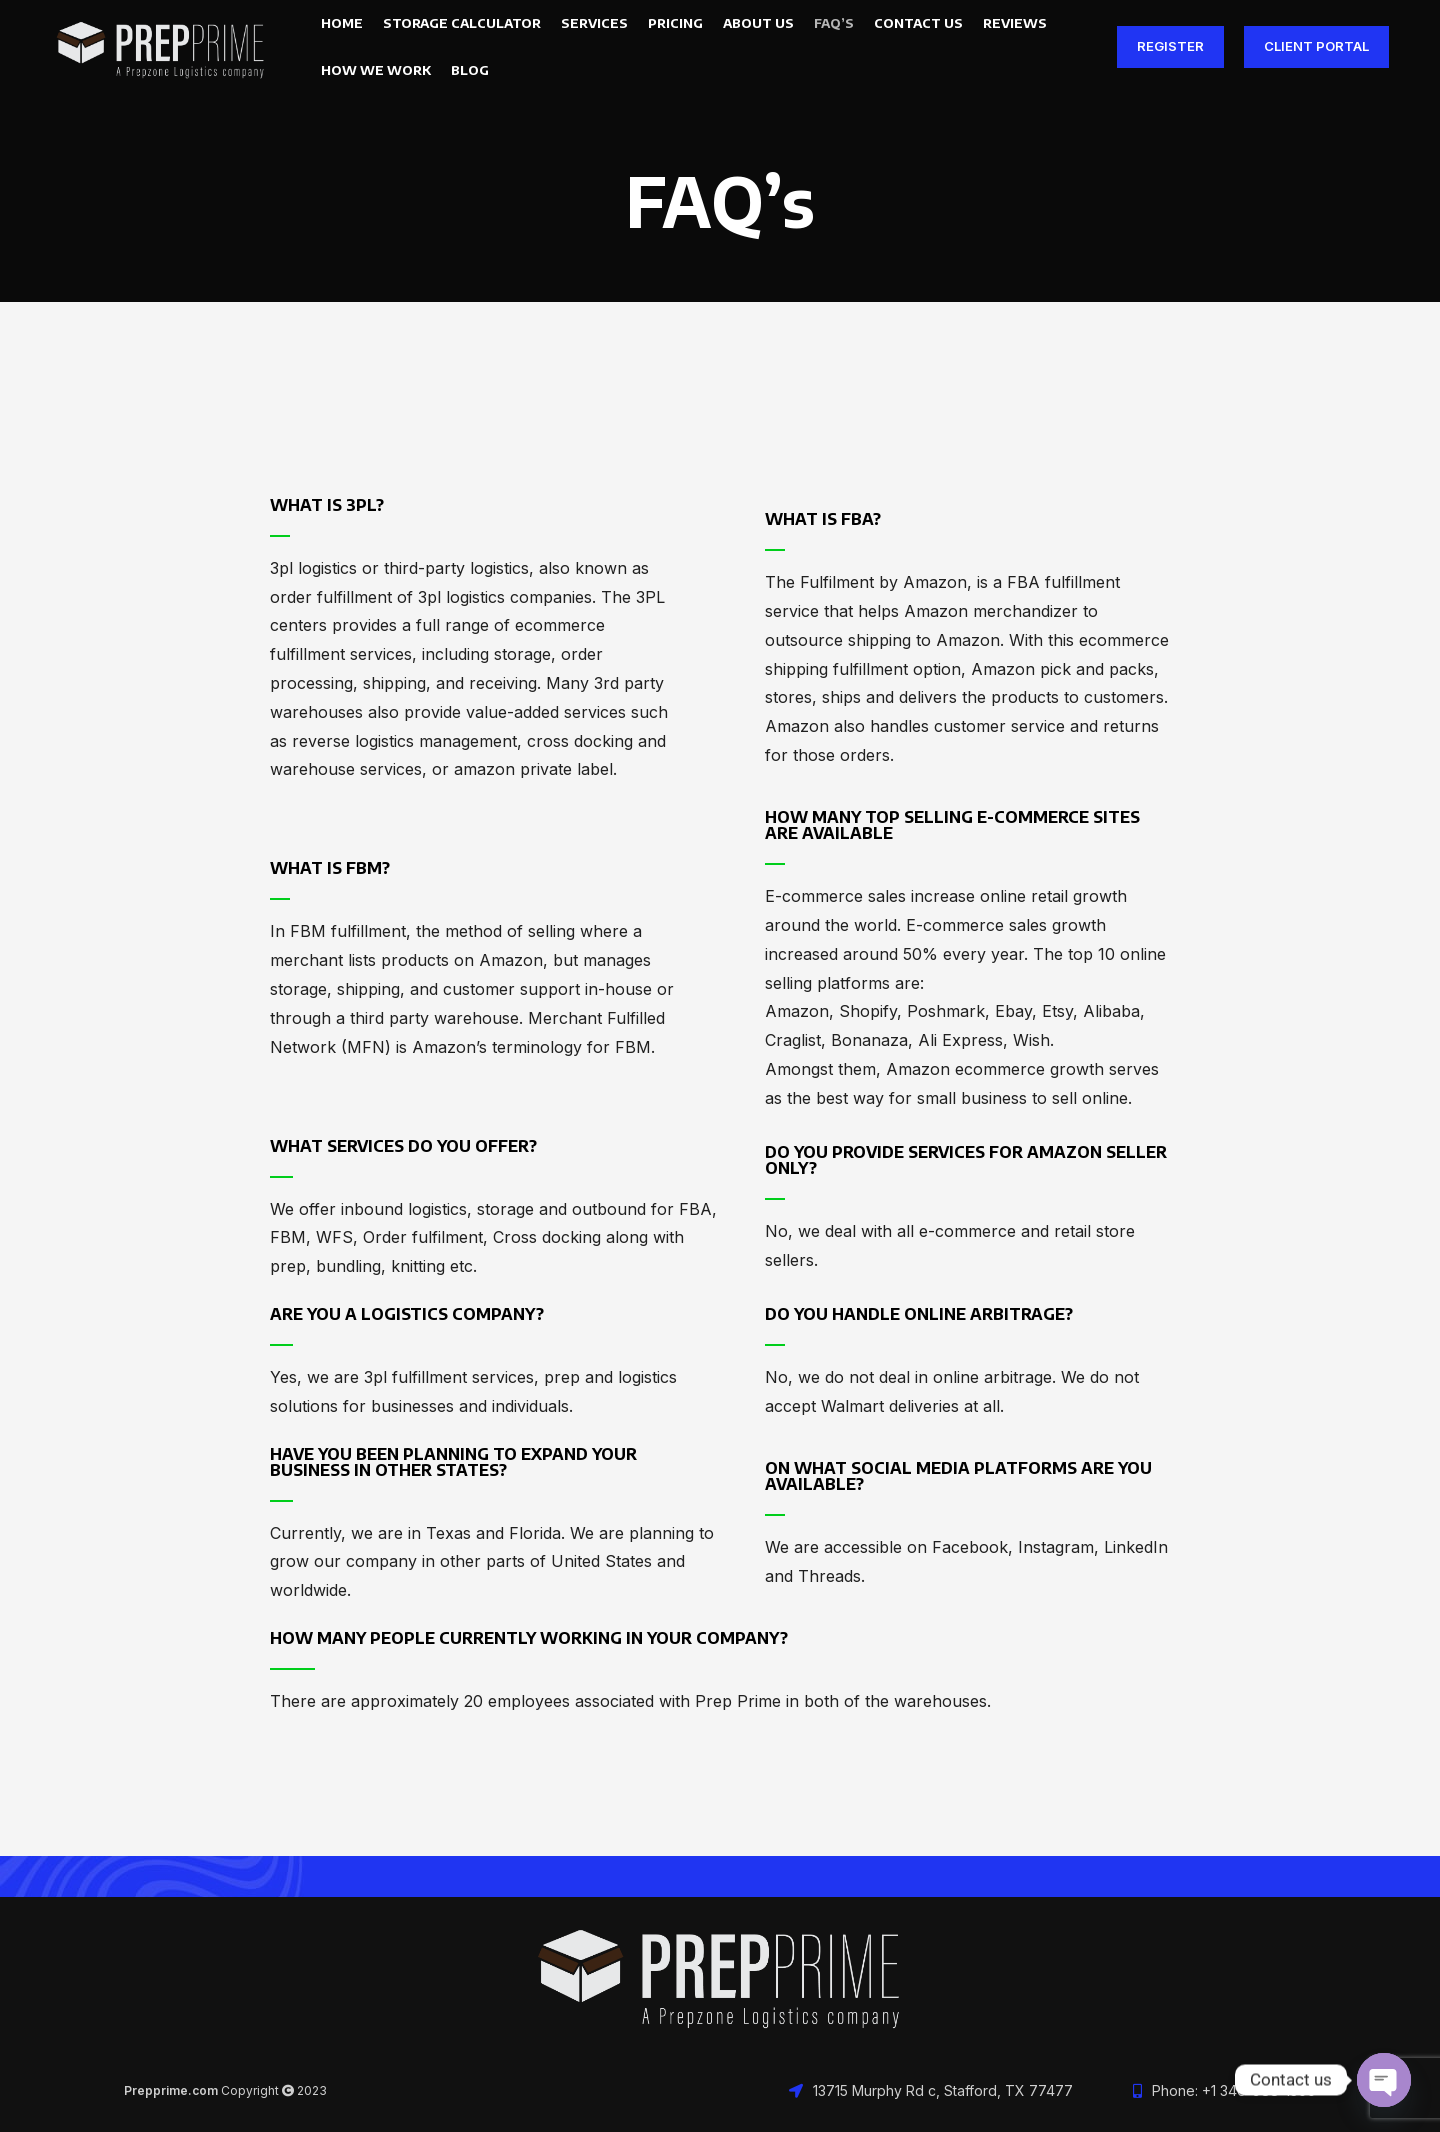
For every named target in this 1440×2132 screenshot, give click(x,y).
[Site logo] (161, 48)
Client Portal (1316, 49)
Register (1170, 49)
